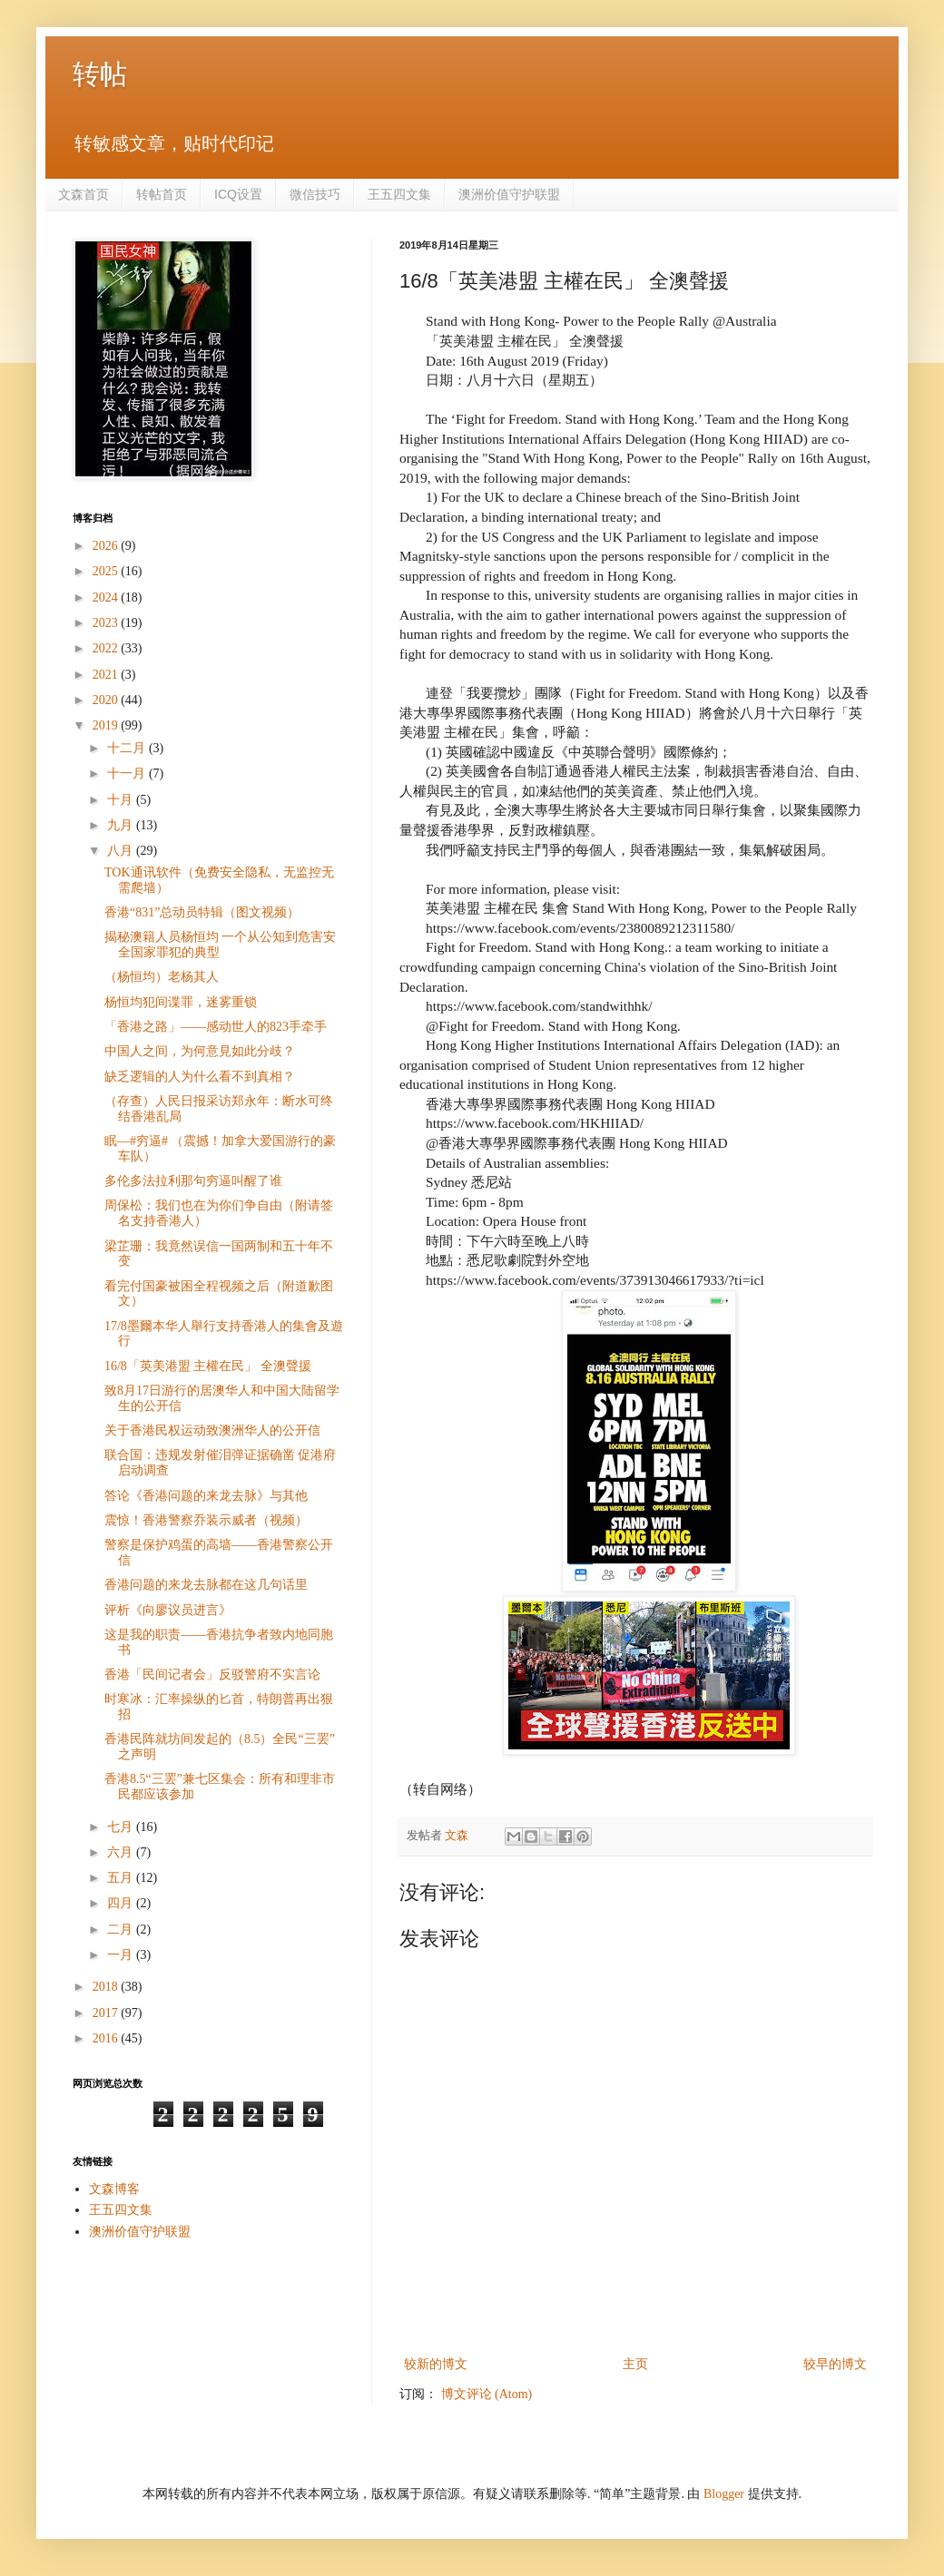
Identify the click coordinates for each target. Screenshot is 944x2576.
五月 (121, 1878)
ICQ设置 (238, 194)
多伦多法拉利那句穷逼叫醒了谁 (193, 1181)
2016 (107, 2038)
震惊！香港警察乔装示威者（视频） (206, 1520)
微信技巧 (315, 194)
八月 (121, 850)
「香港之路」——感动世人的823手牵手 (215, 1026)
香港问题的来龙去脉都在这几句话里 (206, 1585)
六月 (121, 1852)
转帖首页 (161, 194)
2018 (107, 1986)
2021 (107, 674)
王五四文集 (399, 194)
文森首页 (83, 194)
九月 (121, 825)
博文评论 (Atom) (487, 2394)
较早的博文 (835, 2364)
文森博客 (114, 2189)
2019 (107, 725)
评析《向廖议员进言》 (167, 1610)
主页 (635, 2364)
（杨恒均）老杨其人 (161, 977)
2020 (107, 700)
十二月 (128, 748)
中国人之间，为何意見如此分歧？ (199, 1051)
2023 (107, 623)
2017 (107, 2013)
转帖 (100, 74)
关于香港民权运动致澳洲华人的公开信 (212, 1430)
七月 (121, 1827)
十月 (121, 800)
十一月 (128, 773)
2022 (107, 648)
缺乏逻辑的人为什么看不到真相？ (199, 1076)
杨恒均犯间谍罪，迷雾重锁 (180, 1002)
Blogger (723, 2494)
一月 (121, 1955)
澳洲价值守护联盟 (509, 194)
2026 (107, 546)
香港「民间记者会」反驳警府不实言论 (212, 1674)
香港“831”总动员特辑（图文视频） (202, 912)
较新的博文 (435, 2364)
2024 (107, 597)
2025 (107, 571)
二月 (121, 1929)
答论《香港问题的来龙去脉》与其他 (206, 1496)
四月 (121, 1903)
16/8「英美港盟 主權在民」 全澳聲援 (207, 1366)
